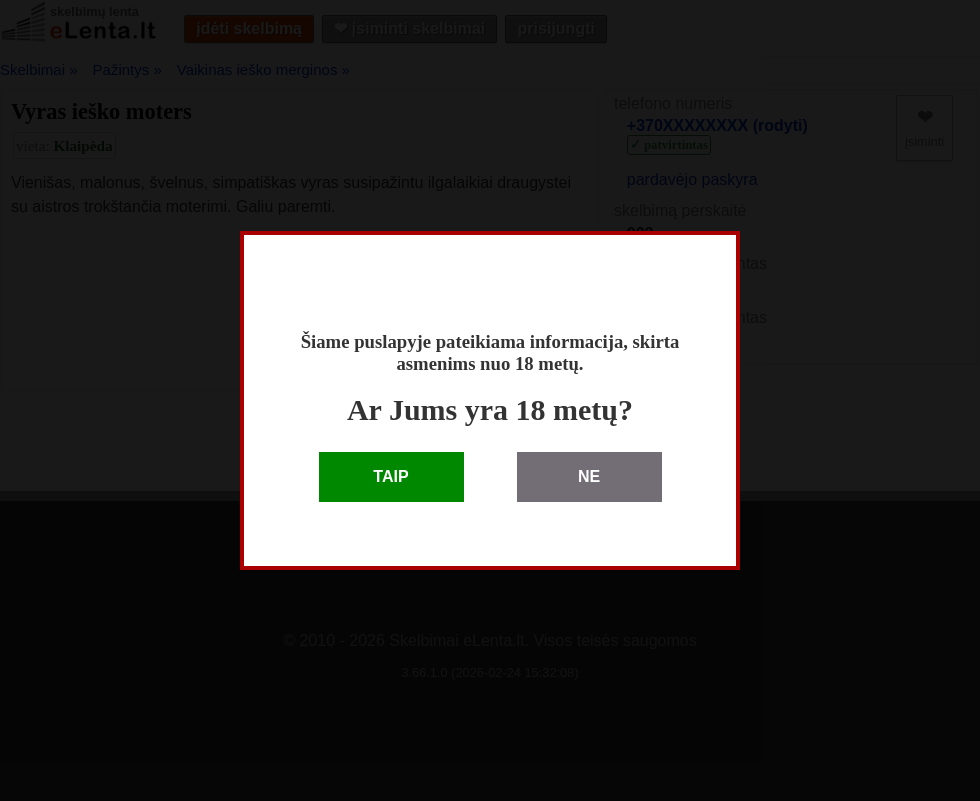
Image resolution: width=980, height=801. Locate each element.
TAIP (390, 476)
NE (589, 476)
